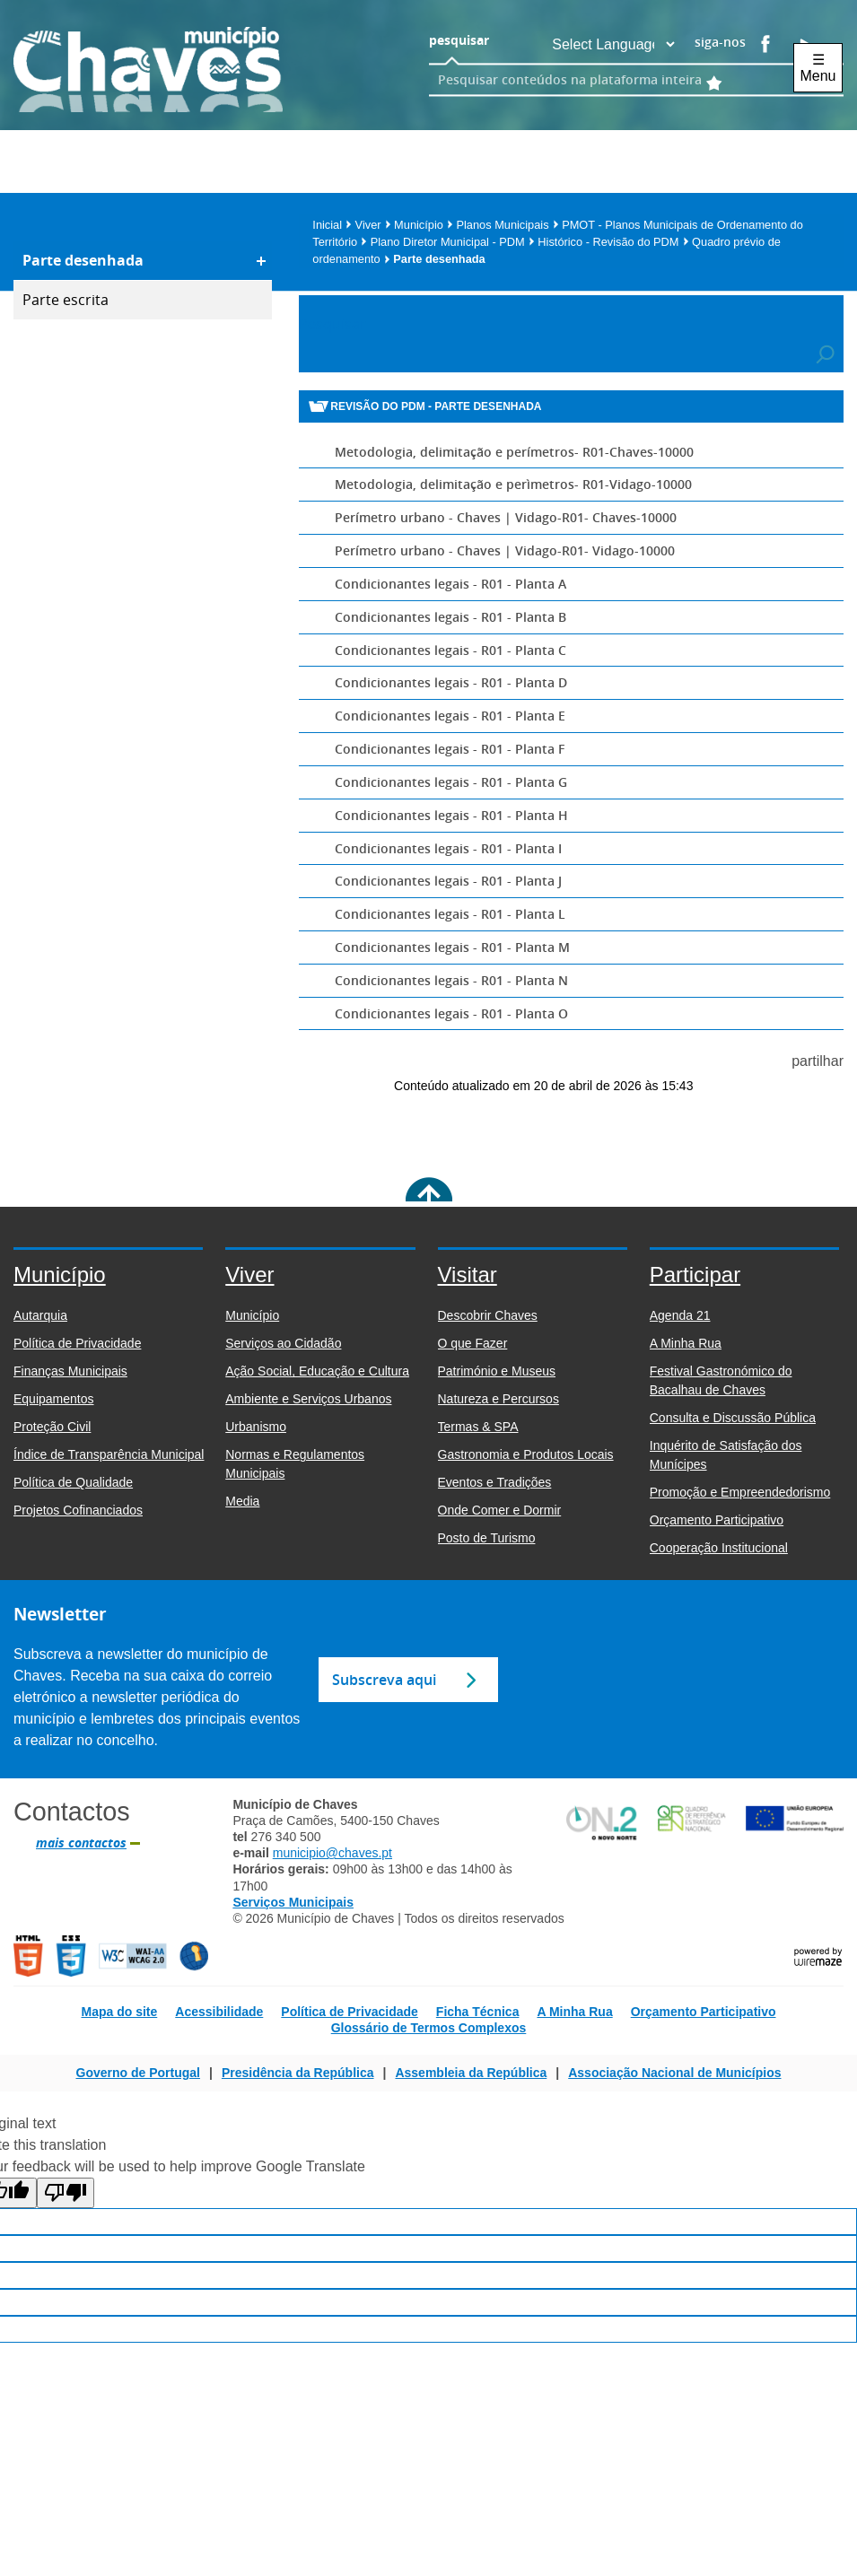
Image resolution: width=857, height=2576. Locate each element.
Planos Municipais (507, 224)
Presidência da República (298, 2072)
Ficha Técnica (478, 2011)
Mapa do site (119, 2011)
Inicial (332, 224)
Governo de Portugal (138, 2072)
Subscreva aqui (384, 1680)
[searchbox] (610, 79)
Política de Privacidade (349, 2011)
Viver (373, 224)
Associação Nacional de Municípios (674, 2072)
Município (423, 224)
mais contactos (81, 1843)
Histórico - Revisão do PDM (613, 242)
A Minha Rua (574, 2011)
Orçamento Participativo (703, 2011)
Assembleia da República (471, 2072)
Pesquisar (332, 324)
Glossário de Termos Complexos (429, 2028)
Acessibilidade (219, 2011)
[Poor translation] (65, 2193)
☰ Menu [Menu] (817, 67)
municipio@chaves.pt (332, 1853)
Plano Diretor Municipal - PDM (453, 242)
